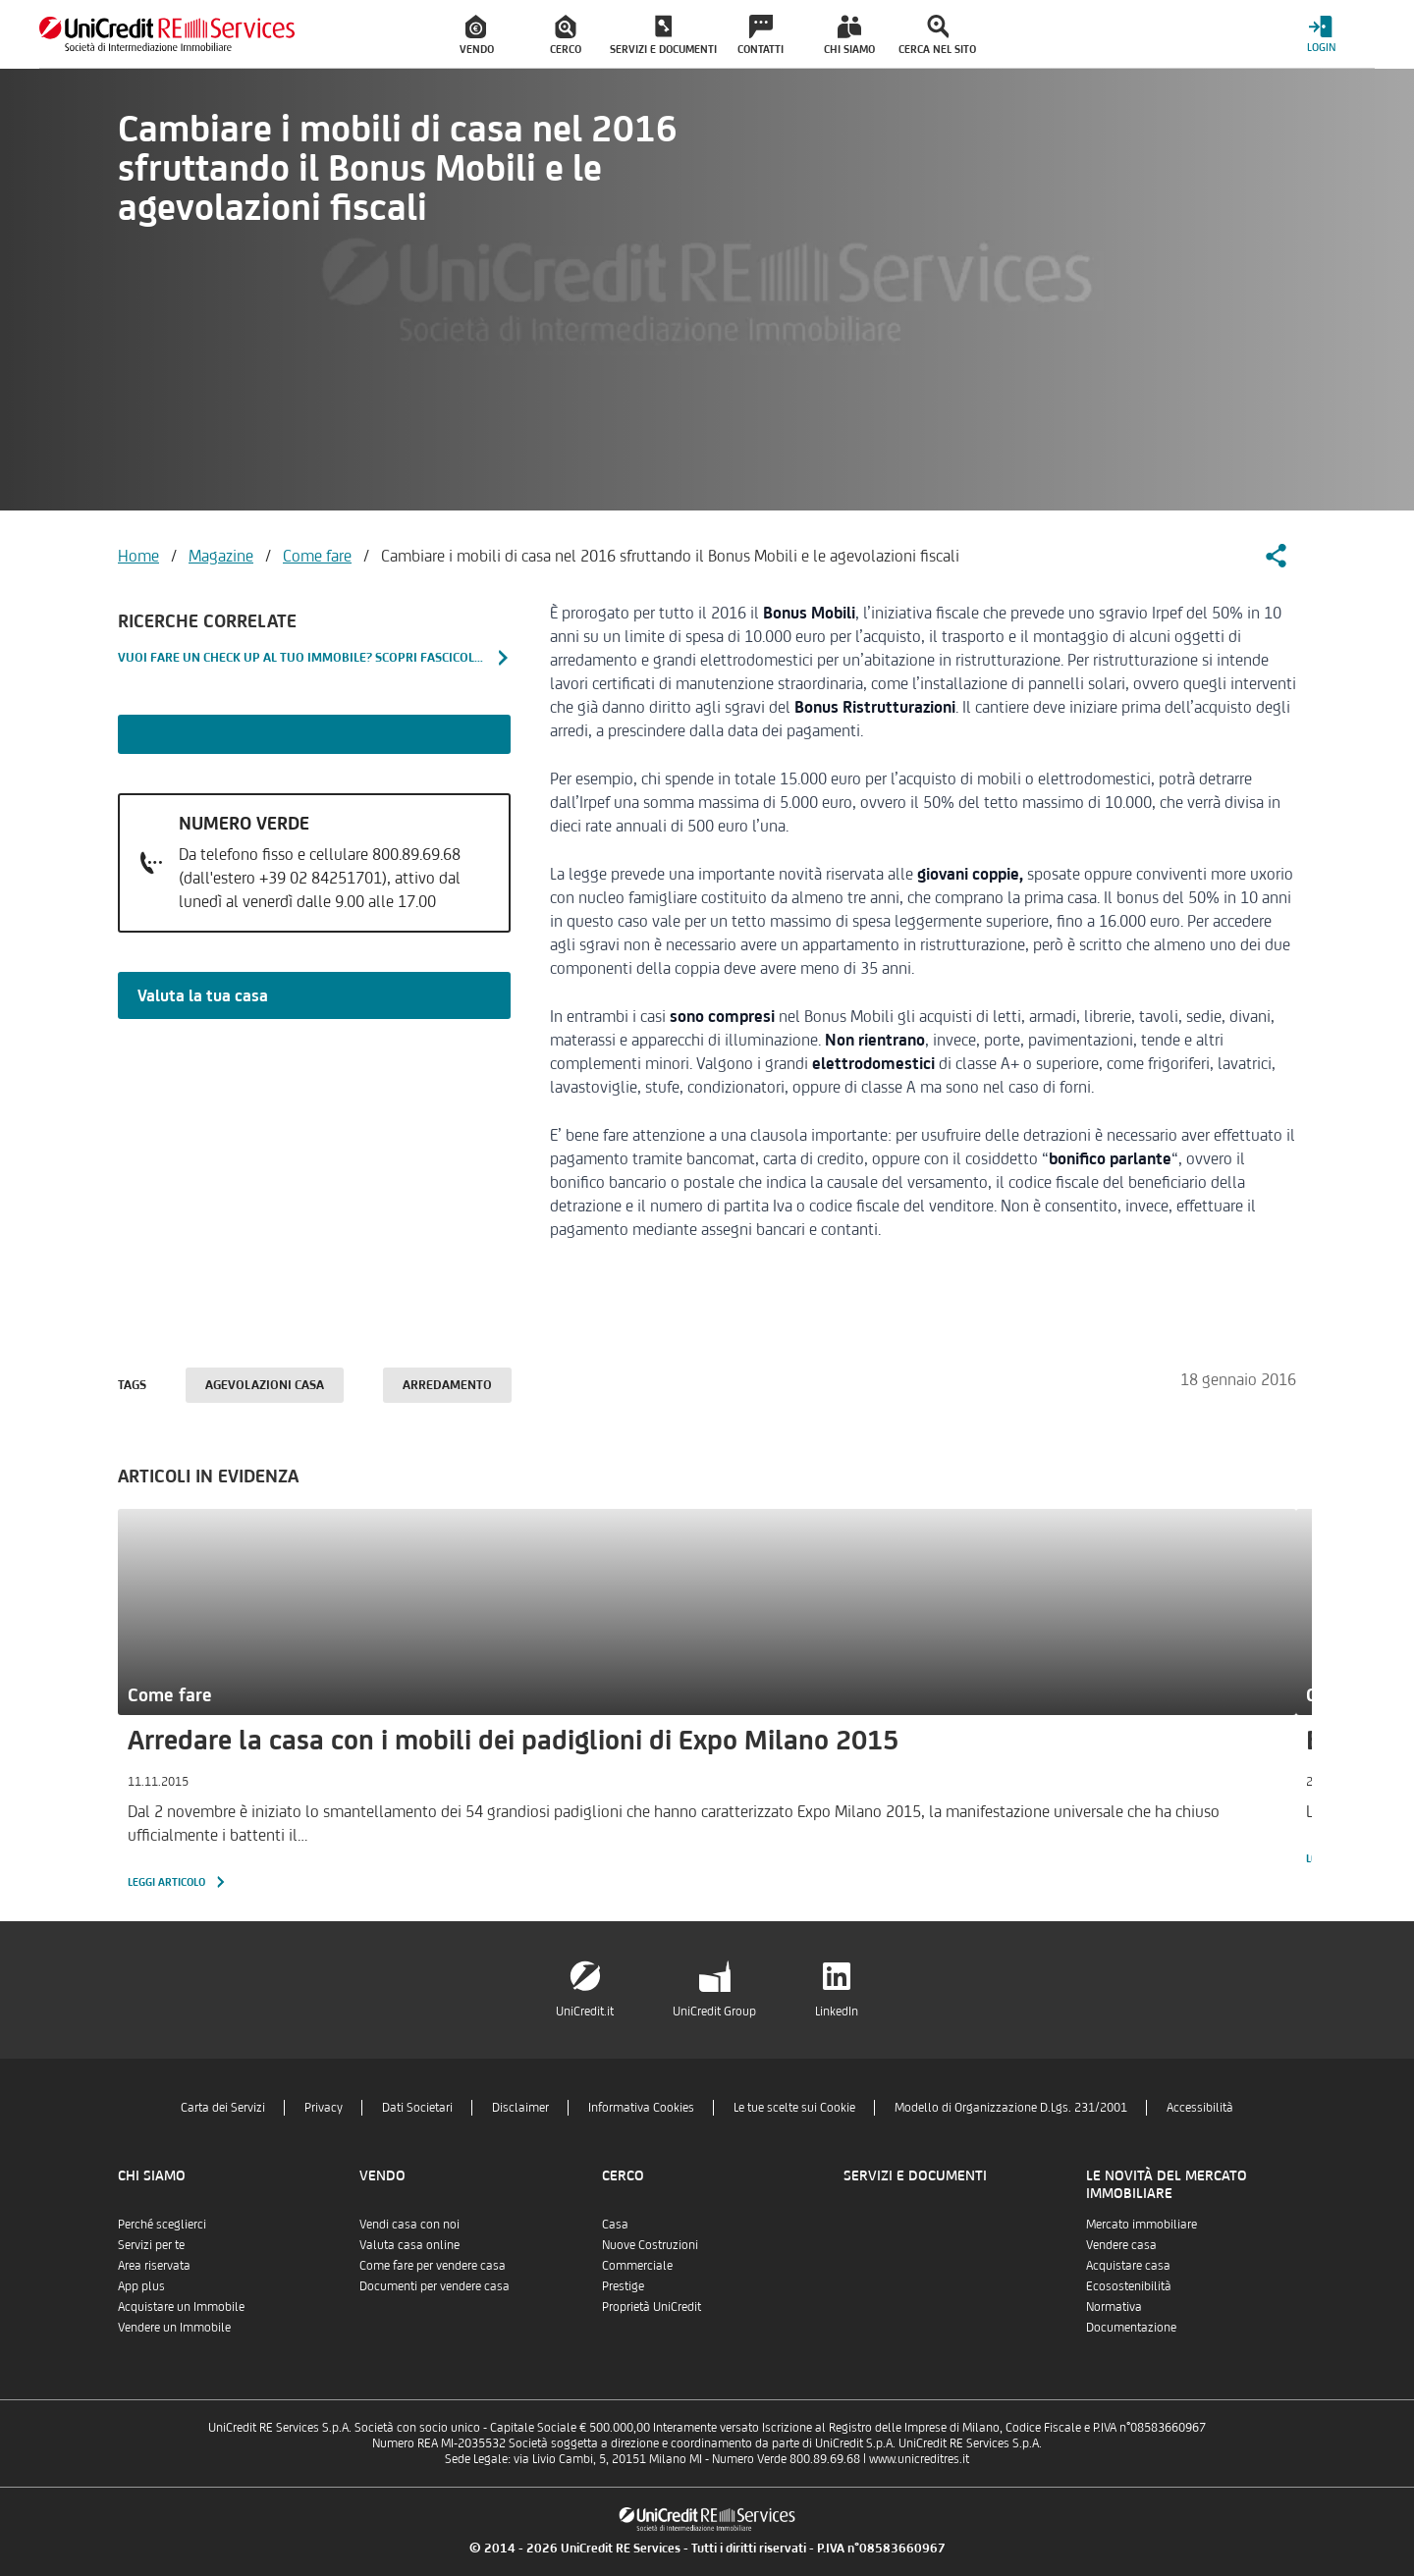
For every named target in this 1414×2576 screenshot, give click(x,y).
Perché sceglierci (162, 2224)
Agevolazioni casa (264, 1384)
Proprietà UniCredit (651, 2306)
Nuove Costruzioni (650, 2244)
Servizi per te (151, 2244)
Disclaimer (520, 2107)
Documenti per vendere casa (434, 2286)
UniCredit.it (585, 2011)
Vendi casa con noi (409, 2224)
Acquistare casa (1128, 2265)
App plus (141, 2286)
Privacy (323, 2107)
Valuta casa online (409, 2244)
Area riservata (154, 2265)
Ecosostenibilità (1128, 2286)
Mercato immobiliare (1141, 2224)
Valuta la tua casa (202, 995)
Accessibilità (1200, 2107)
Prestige (623, 2286)
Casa (615, 2224)
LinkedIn (836, 2011)
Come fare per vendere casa (432, 2265)
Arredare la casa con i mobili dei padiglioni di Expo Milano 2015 (513, 1739)
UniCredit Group (714, 2011)
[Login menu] (1321, 34)
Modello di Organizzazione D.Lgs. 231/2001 (1011, 2107)
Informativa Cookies (641, 2107)
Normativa (1114, 2306)
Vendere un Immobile (174, 2327)
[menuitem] (477, 34)
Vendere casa (1121, 2244)
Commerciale (637, 2265)
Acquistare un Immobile (181, 2306)
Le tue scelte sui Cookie (794, 2107)
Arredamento (447, 1384)
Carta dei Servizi (223, 2107)
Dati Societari (417, 2107)
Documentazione (1131, 2327)
